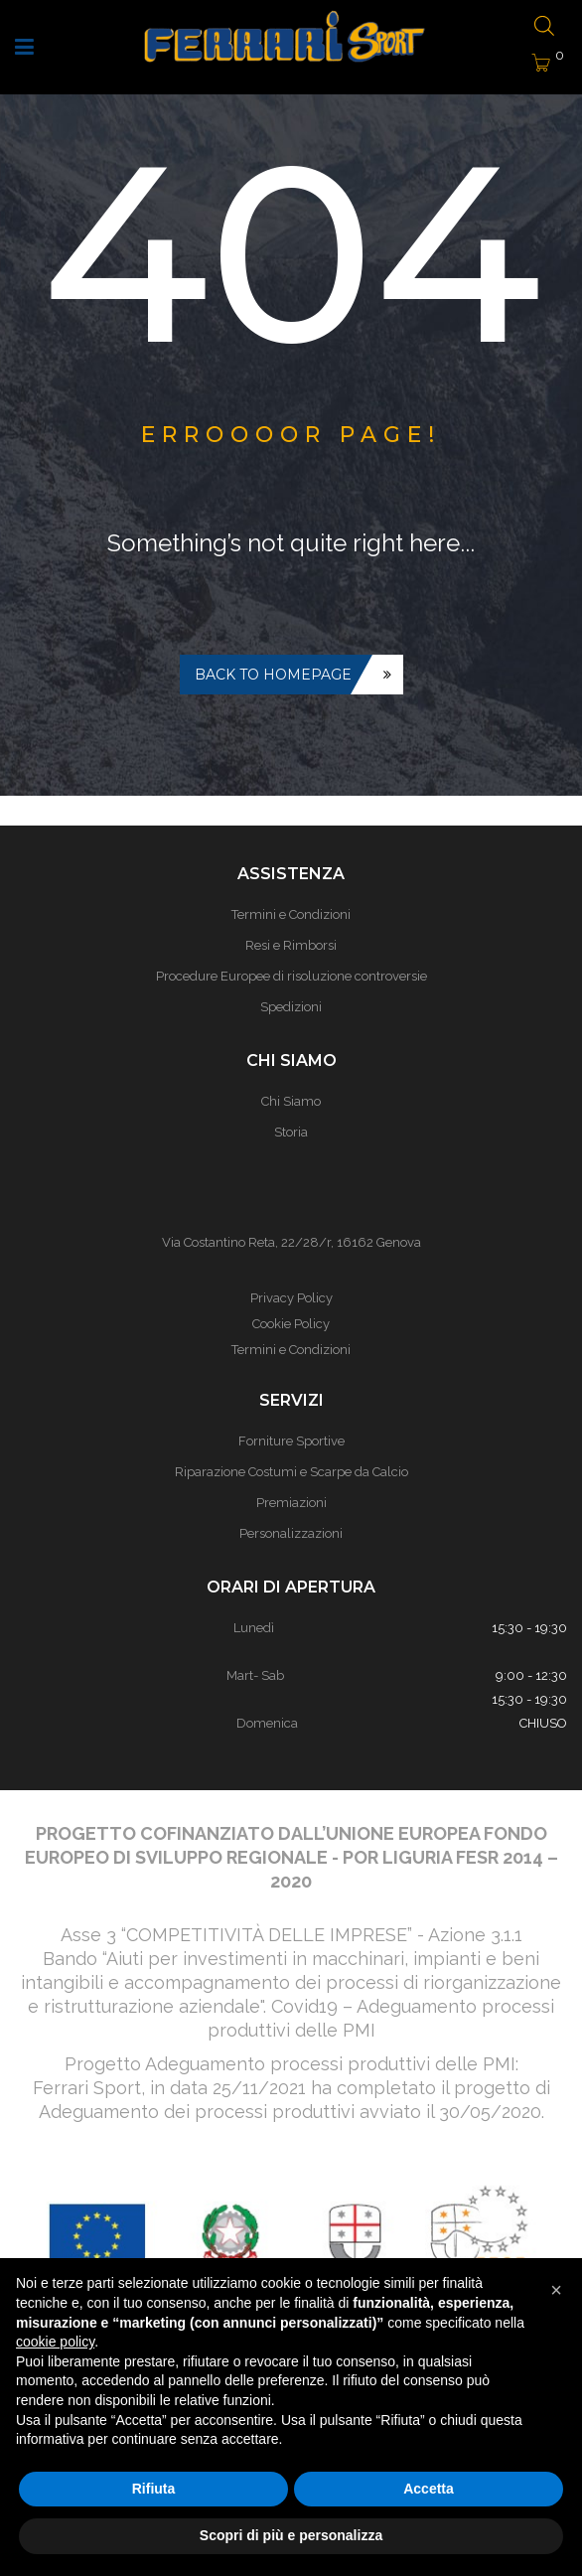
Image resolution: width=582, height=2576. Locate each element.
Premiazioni (291, 1502)
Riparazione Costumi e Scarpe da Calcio (291, 1471)
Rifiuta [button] (154, 2489)
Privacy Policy (291, 1297)
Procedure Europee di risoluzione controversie (291, 976)
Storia (291, 1132)
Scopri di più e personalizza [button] (291, 2535)
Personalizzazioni (291, 1533)
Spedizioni (291, 1006)
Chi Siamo (291, 1101)
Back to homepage (273, 674)
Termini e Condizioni (291, 914)
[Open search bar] (544, 27)
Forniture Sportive (291, 1441)
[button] (556, 2290)
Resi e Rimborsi (291, 945)
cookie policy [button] (55, 2341)
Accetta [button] (428, 2489)
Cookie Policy (291, 1323)
